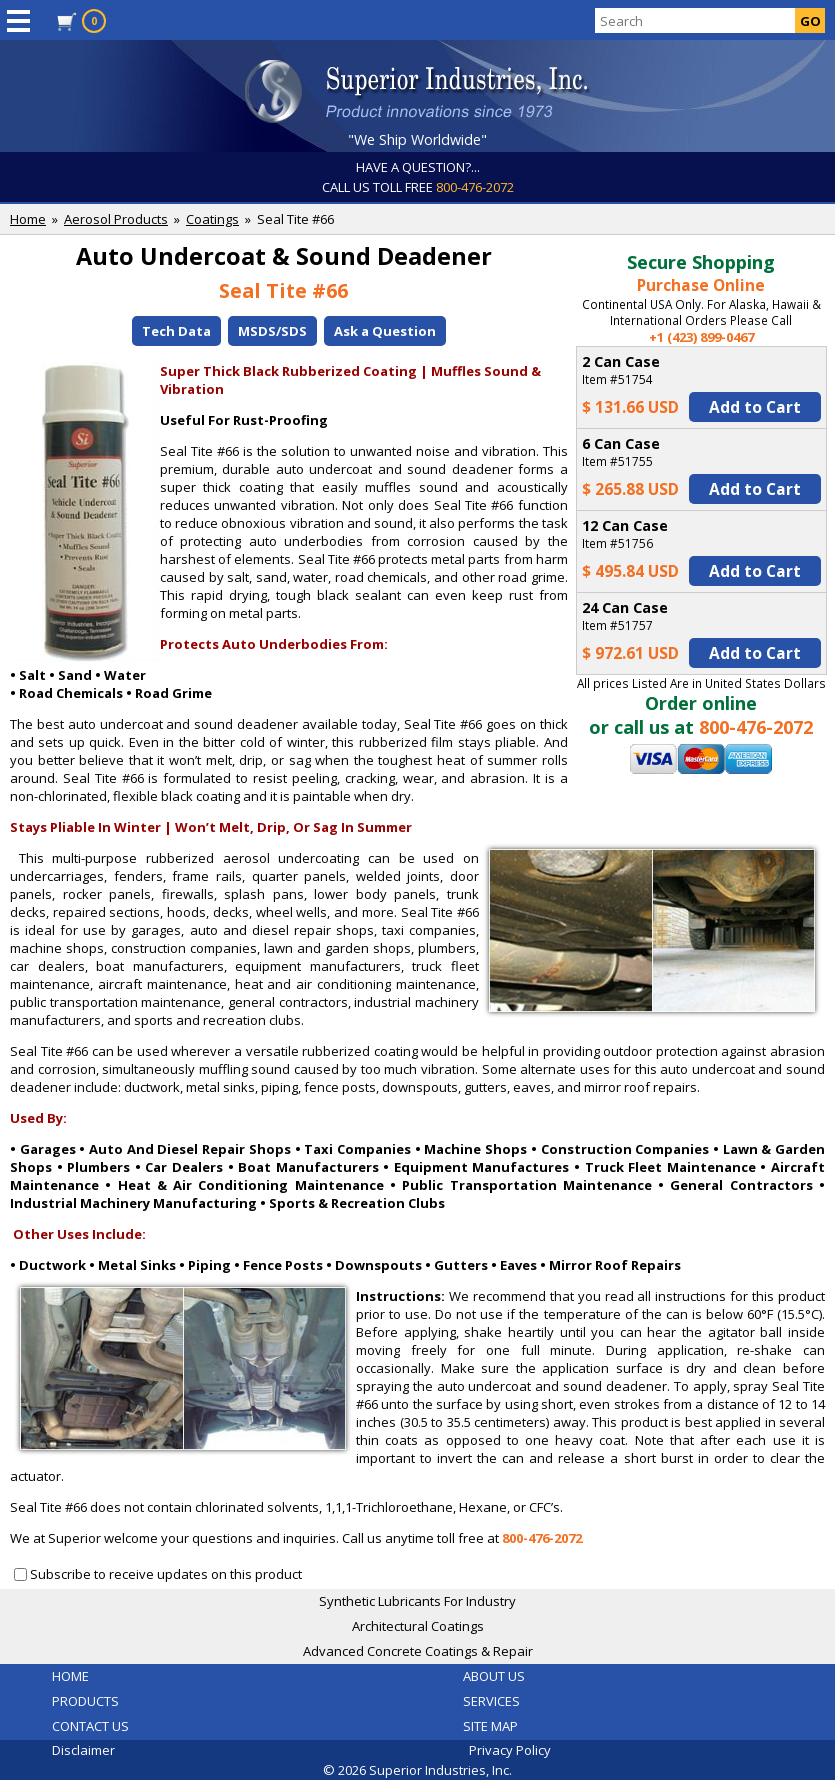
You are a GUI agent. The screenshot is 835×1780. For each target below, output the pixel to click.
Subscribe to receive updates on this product (166, 1574)
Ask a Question (385, 331)
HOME (70, 1676)
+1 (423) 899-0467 (701, 337)
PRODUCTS (85, 1701)
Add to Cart (755, 407)
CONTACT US (90, 1726)
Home (28, 219)
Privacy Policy (510, 1750)
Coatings (212, 219)
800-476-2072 (475, 187)
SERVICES (491, 1701)
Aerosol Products (116, 219)
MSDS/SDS (272, 331)
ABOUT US (494, 1676)
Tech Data (176, 331)
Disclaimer (83, 1750)
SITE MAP (490, 1726)
